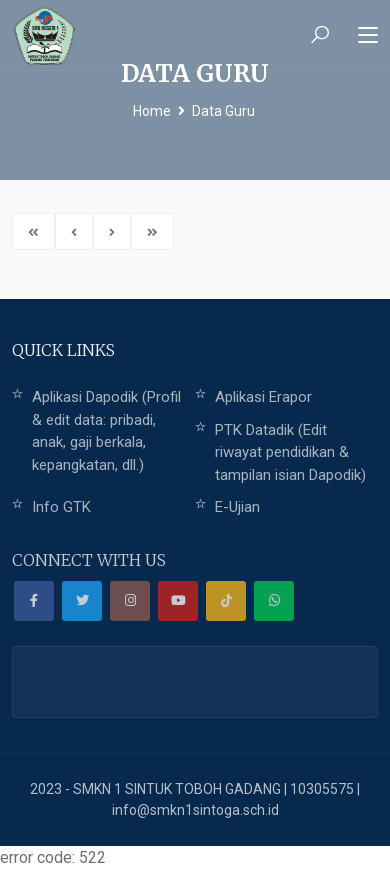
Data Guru (223, 111)
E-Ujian (237, 507)
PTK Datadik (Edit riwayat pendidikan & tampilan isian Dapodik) (290, 452)
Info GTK (61, 507)
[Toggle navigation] (368, 36)
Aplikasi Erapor (263, 397)
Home (152, 111)
